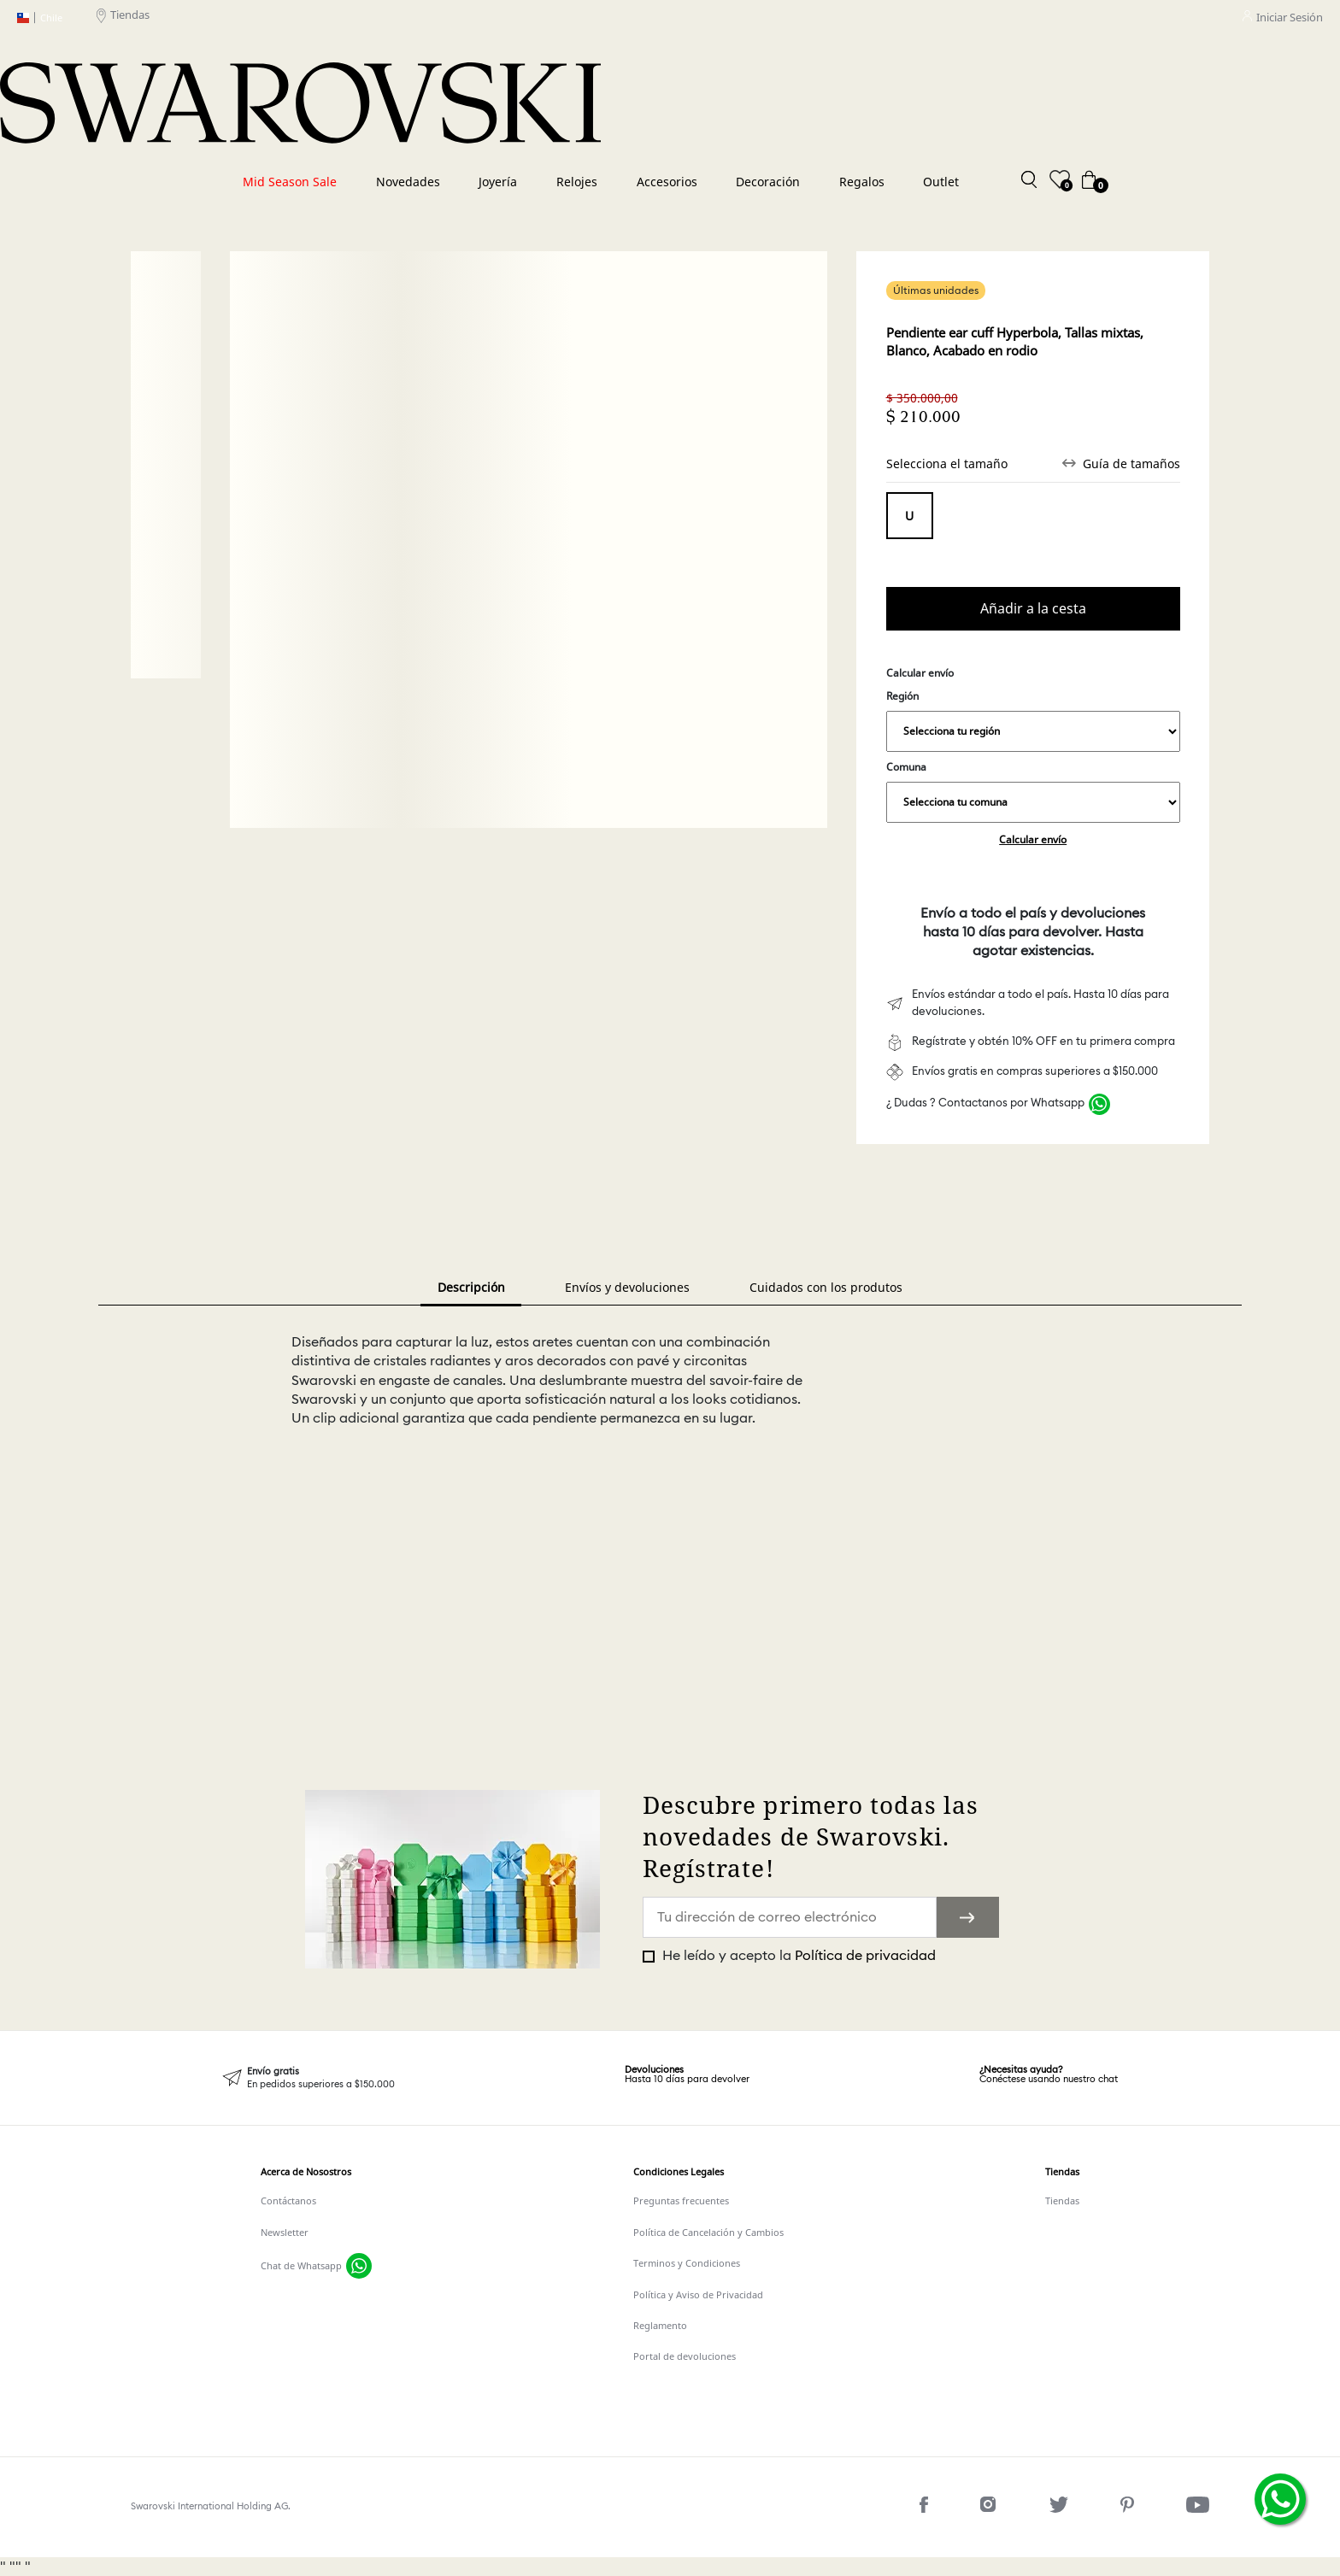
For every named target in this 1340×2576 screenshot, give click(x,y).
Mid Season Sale (290, 181)
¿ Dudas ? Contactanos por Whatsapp (985, 1103)
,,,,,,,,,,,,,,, (1033, 731)
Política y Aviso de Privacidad (698, 2294)
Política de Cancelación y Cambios (708, 2232)
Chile (39, 18)
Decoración (768, 181)
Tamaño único (909, 515)
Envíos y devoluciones (627, 1287)
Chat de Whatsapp (301, 2265)
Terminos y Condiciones (686, 2262)
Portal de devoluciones (684, 2356)
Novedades (408, 181)
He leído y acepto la (797, 1956)
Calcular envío (1033, 839)
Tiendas (123, 17)
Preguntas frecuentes (681, 2200)
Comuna (1033, 791)
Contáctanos (288, 2200)
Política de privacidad (865, 1956)
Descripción (471, 1287)
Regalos (862, 181)
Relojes (576, 181)
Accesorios (667, 181)
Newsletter (285, 2232)
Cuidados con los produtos (825, 1287)
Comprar (1033, 609)
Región (1033, 720)
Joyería (498, 181)
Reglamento (660, 2325)
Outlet (941, 181)
